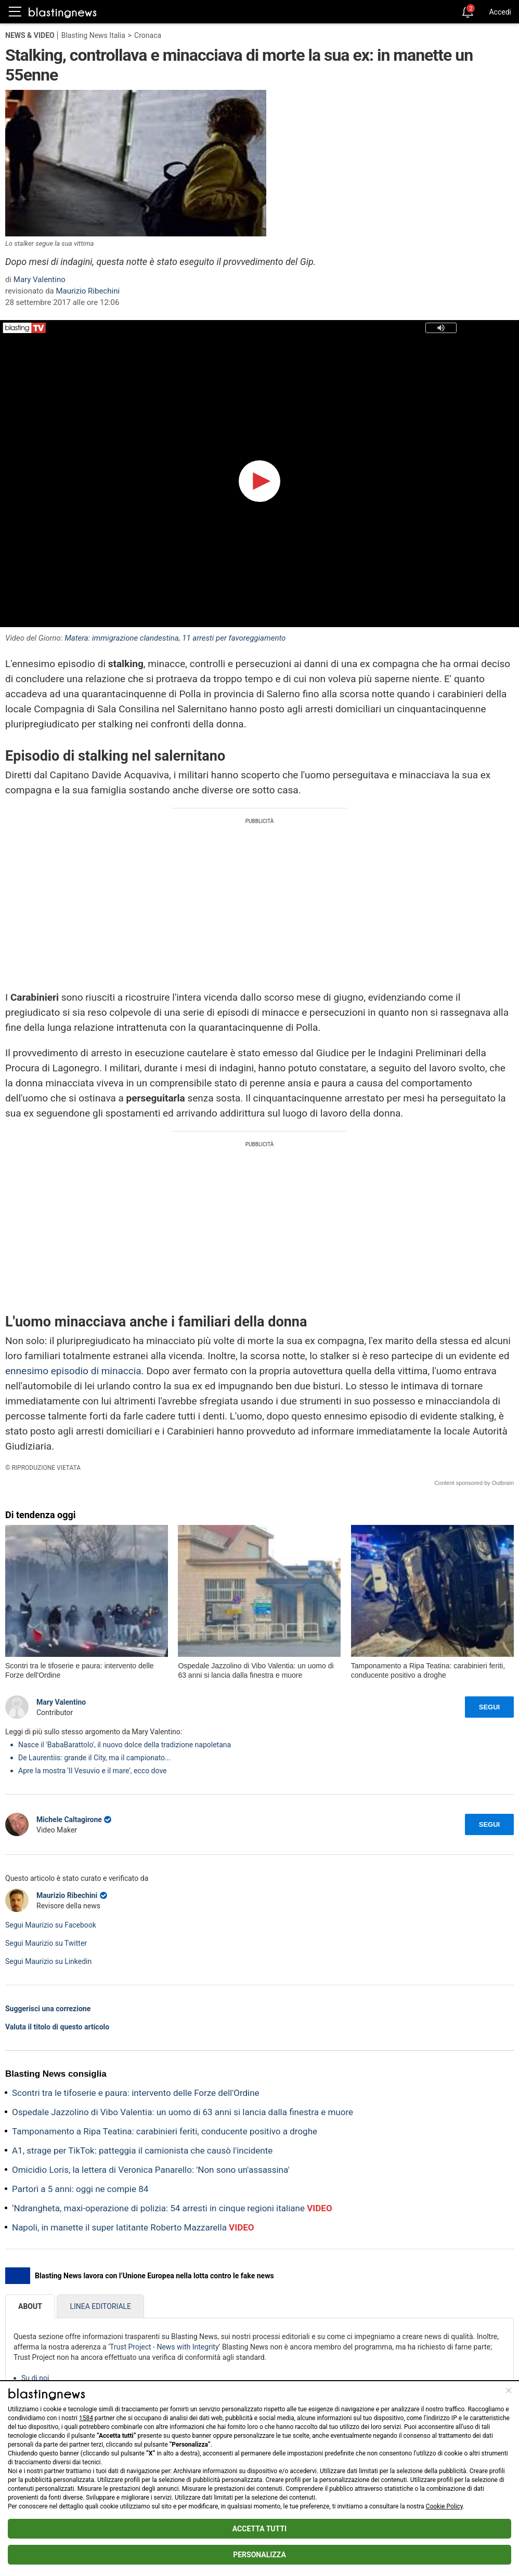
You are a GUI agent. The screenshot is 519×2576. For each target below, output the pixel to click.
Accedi (500, 12)
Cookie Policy (444, 2506)
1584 (86, 2418)
